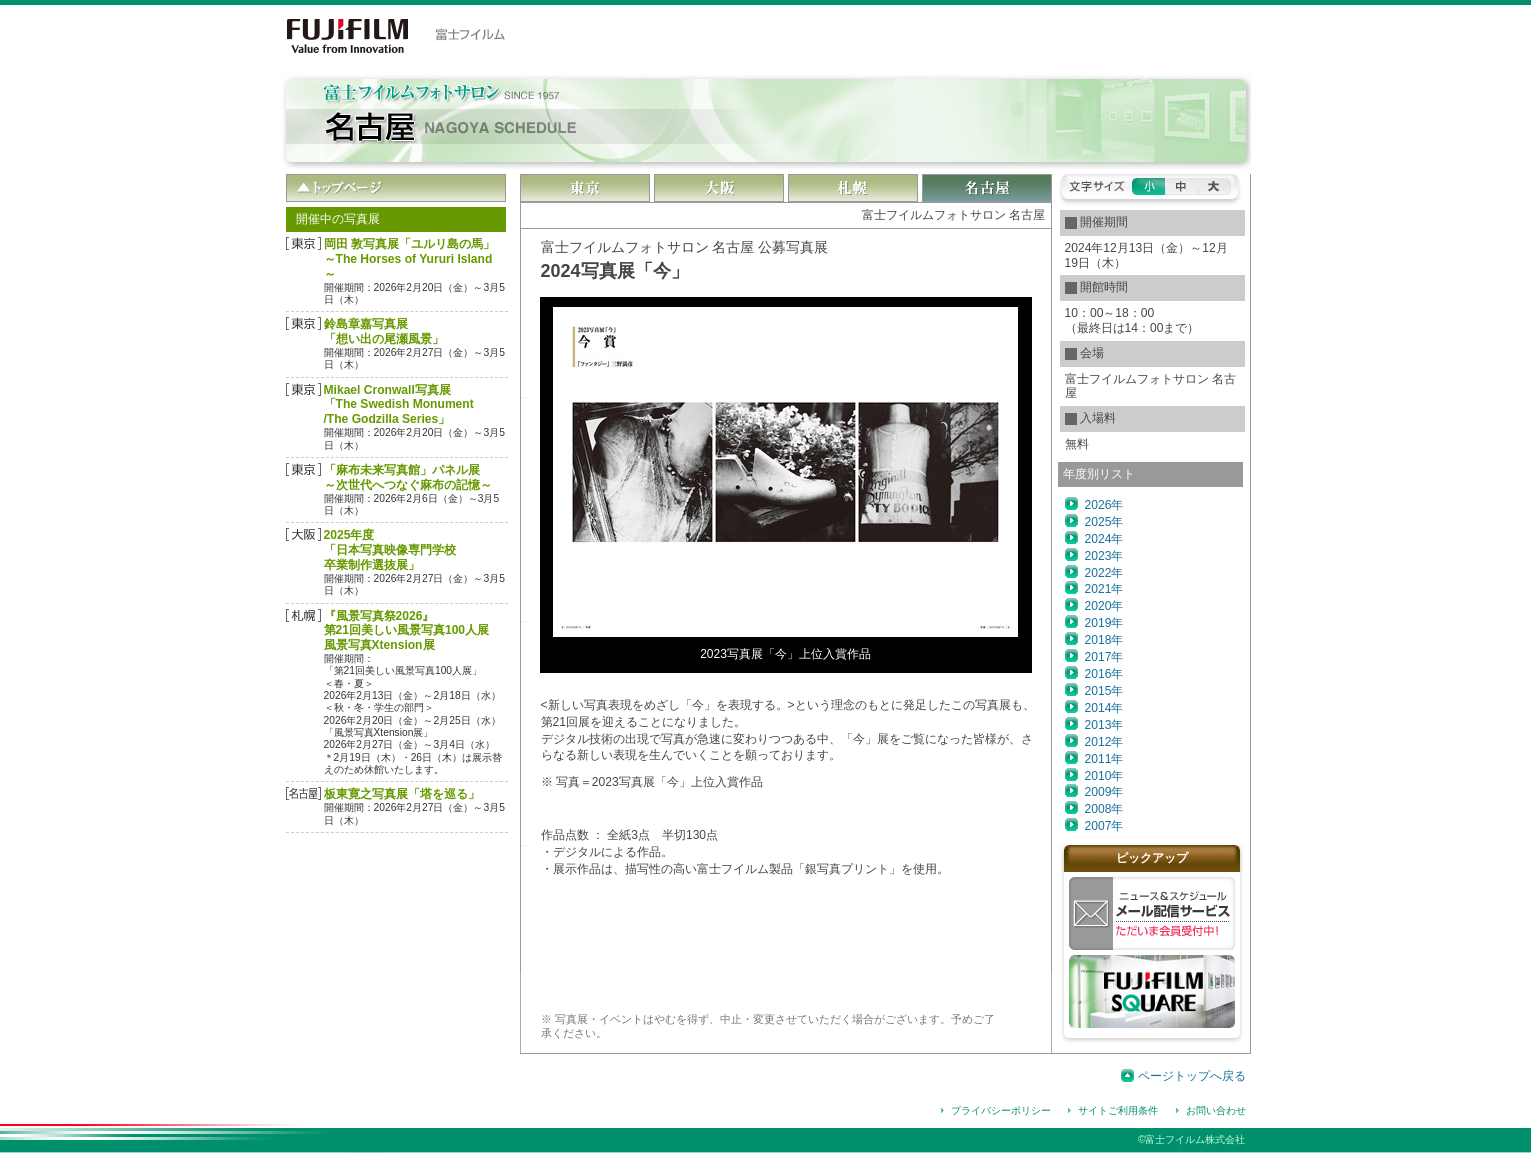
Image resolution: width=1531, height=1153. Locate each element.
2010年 (1104, 776)
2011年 (1104, 759)
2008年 (1104, 809)
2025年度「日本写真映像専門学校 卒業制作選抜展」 (390, 550)
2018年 (1104, 640)
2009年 (1104, 792)
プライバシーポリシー (1001, 1110)
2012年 (1104, 742)
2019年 (1104, 623)
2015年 (1104, 691)
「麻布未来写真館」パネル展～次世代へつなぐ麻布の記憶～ (408, 477)
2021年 (1104, 589)
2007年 (1104, 826)
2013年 (1104, 725)
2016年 (1104, 674)
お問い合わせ (1216, 1110)
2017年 (1104, 657)
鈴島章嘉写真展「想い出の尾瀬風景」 (384, 331)
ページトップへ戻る (1192, 1076)
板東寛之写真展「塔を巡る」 (402, 794)
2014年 (1104, 708)
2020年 (1104, 606)
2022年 (1104, 573)
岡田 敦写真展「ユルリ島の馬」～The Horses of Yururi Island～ (409, 259)
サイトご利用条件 (1118, 1110)
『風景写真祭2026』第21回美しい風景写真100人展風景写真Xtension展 (407, 631)
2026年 (1104, 505)
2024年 (1104, 539)
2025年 (1104, 522)
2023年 (1104, 556)
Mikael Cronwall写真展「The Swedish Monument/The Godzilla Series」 (399, 405)
